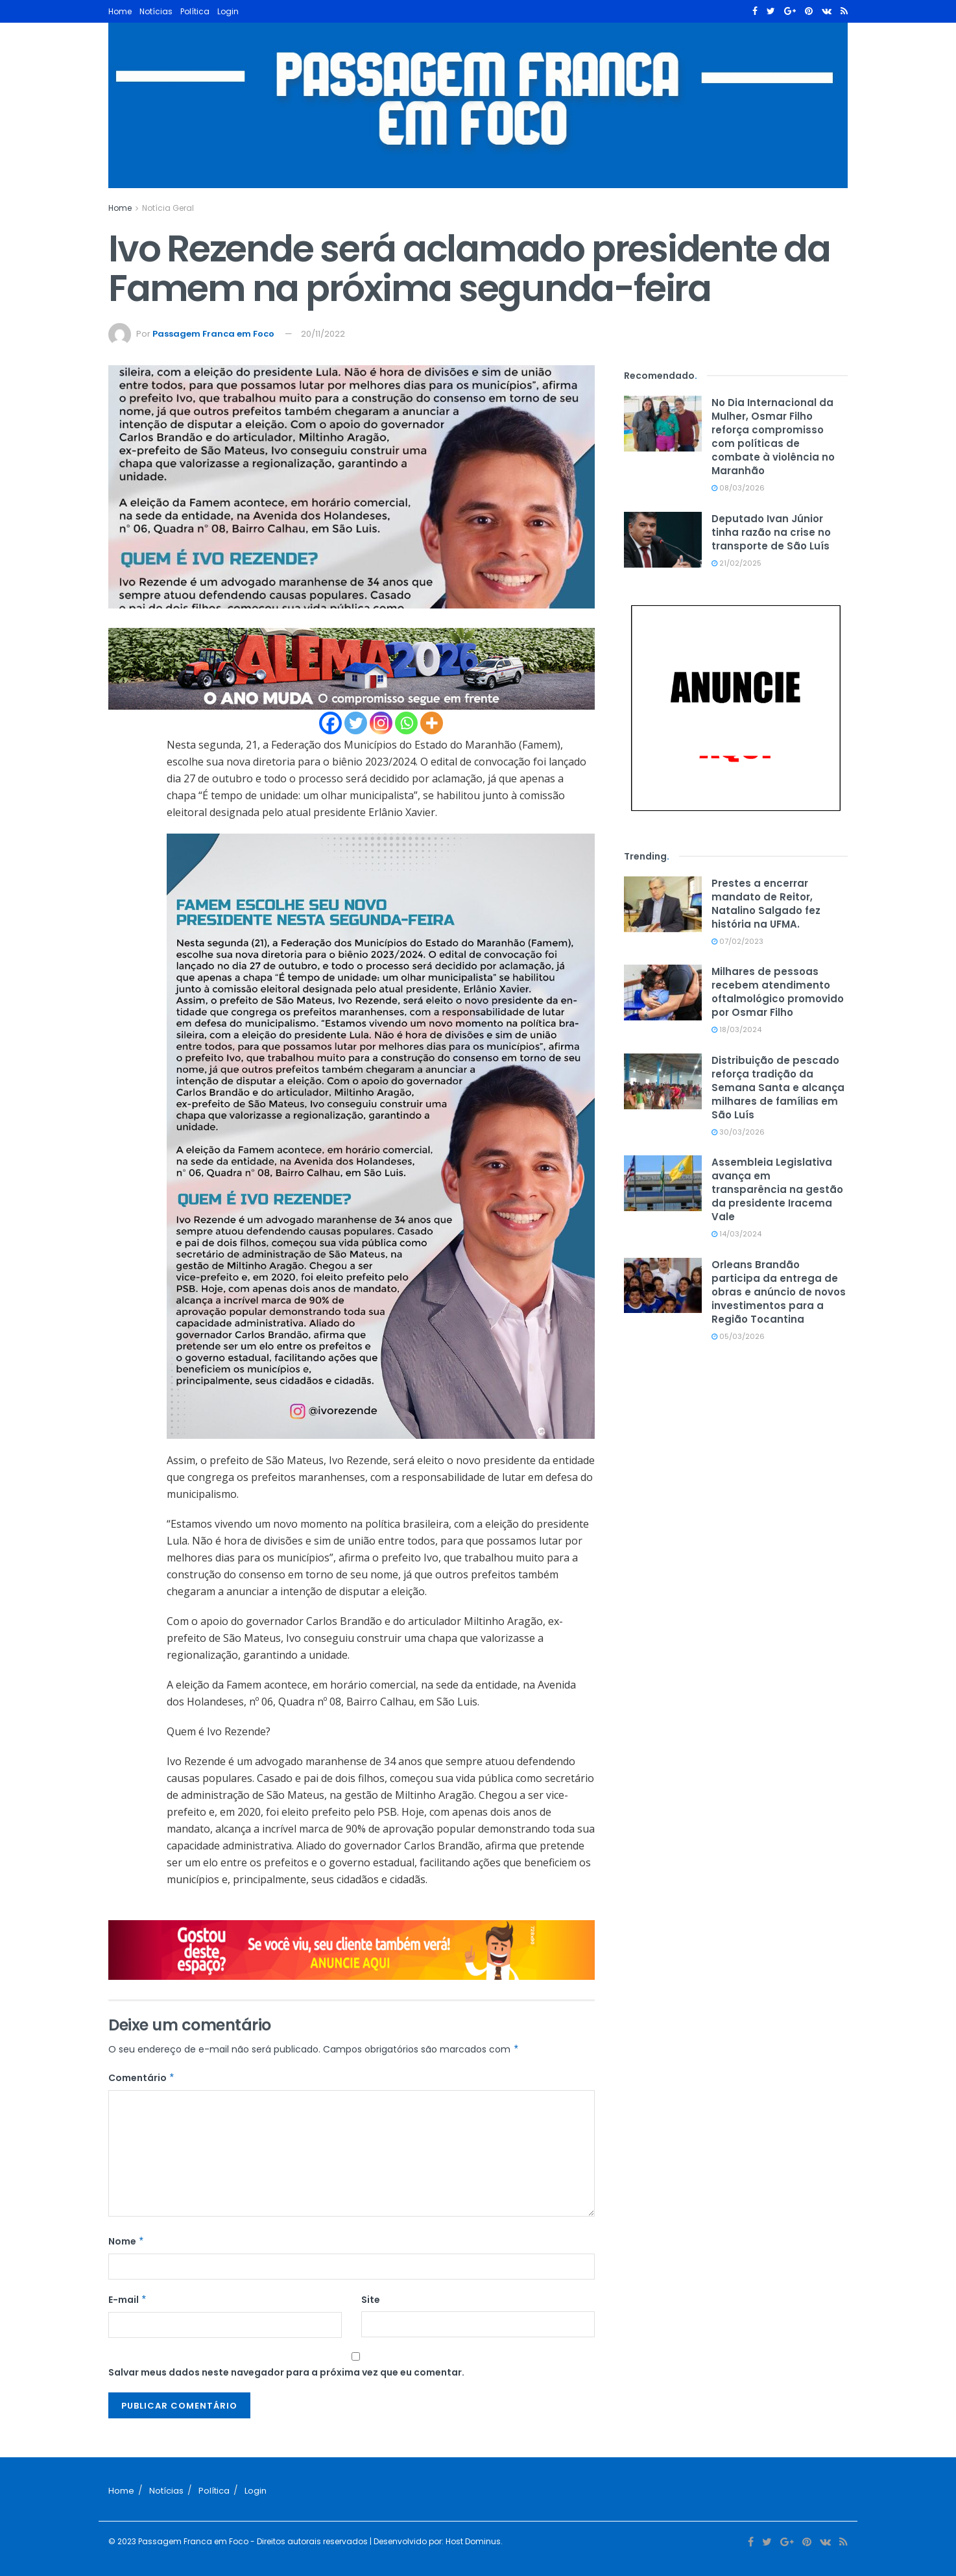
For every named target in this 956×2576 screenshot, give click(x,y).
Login (228, 11)
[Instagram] (381, 723)
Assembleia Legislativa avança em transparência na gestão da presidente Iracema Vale (777, 1189)
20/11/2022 (323, 334)
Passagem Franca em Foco (213, 334)
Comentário (141, 2078)
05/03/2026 (738, 1336)
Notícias (156, 11)
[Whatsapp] (406, 723)
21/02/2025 (736, 563)
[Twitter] (355, 723)
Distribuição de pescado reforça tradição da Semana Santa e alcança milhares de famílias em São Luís (777, 1087)
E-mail (127, 2300)
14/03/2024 (736, 1234)
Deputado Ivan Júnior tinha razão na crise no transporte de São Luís (771, 532)
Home (120, 11)
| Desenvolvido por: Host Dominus (434, 2541)
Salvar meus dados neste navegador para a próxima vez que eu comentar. (286, 2372)
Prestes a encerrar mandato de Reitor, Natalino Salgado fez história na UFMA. (765, 903)
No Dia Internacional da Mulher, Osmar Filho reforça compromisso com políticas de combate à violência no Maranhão (773, 436)
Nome (126, 2241)
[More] (431, 723)
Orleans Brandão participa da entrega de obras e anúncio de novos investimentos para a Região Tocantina (778, 1292)
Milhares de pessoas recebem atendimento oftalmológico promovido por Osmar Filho (777, 992)
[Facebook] (330, 723)
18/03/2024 (736, 1029)
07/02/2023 (737, 941)
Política (194, 11)
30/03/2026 (738, 1132)
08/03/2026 (738, 488)
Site (370, 2299)
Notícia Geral (168, 207)
